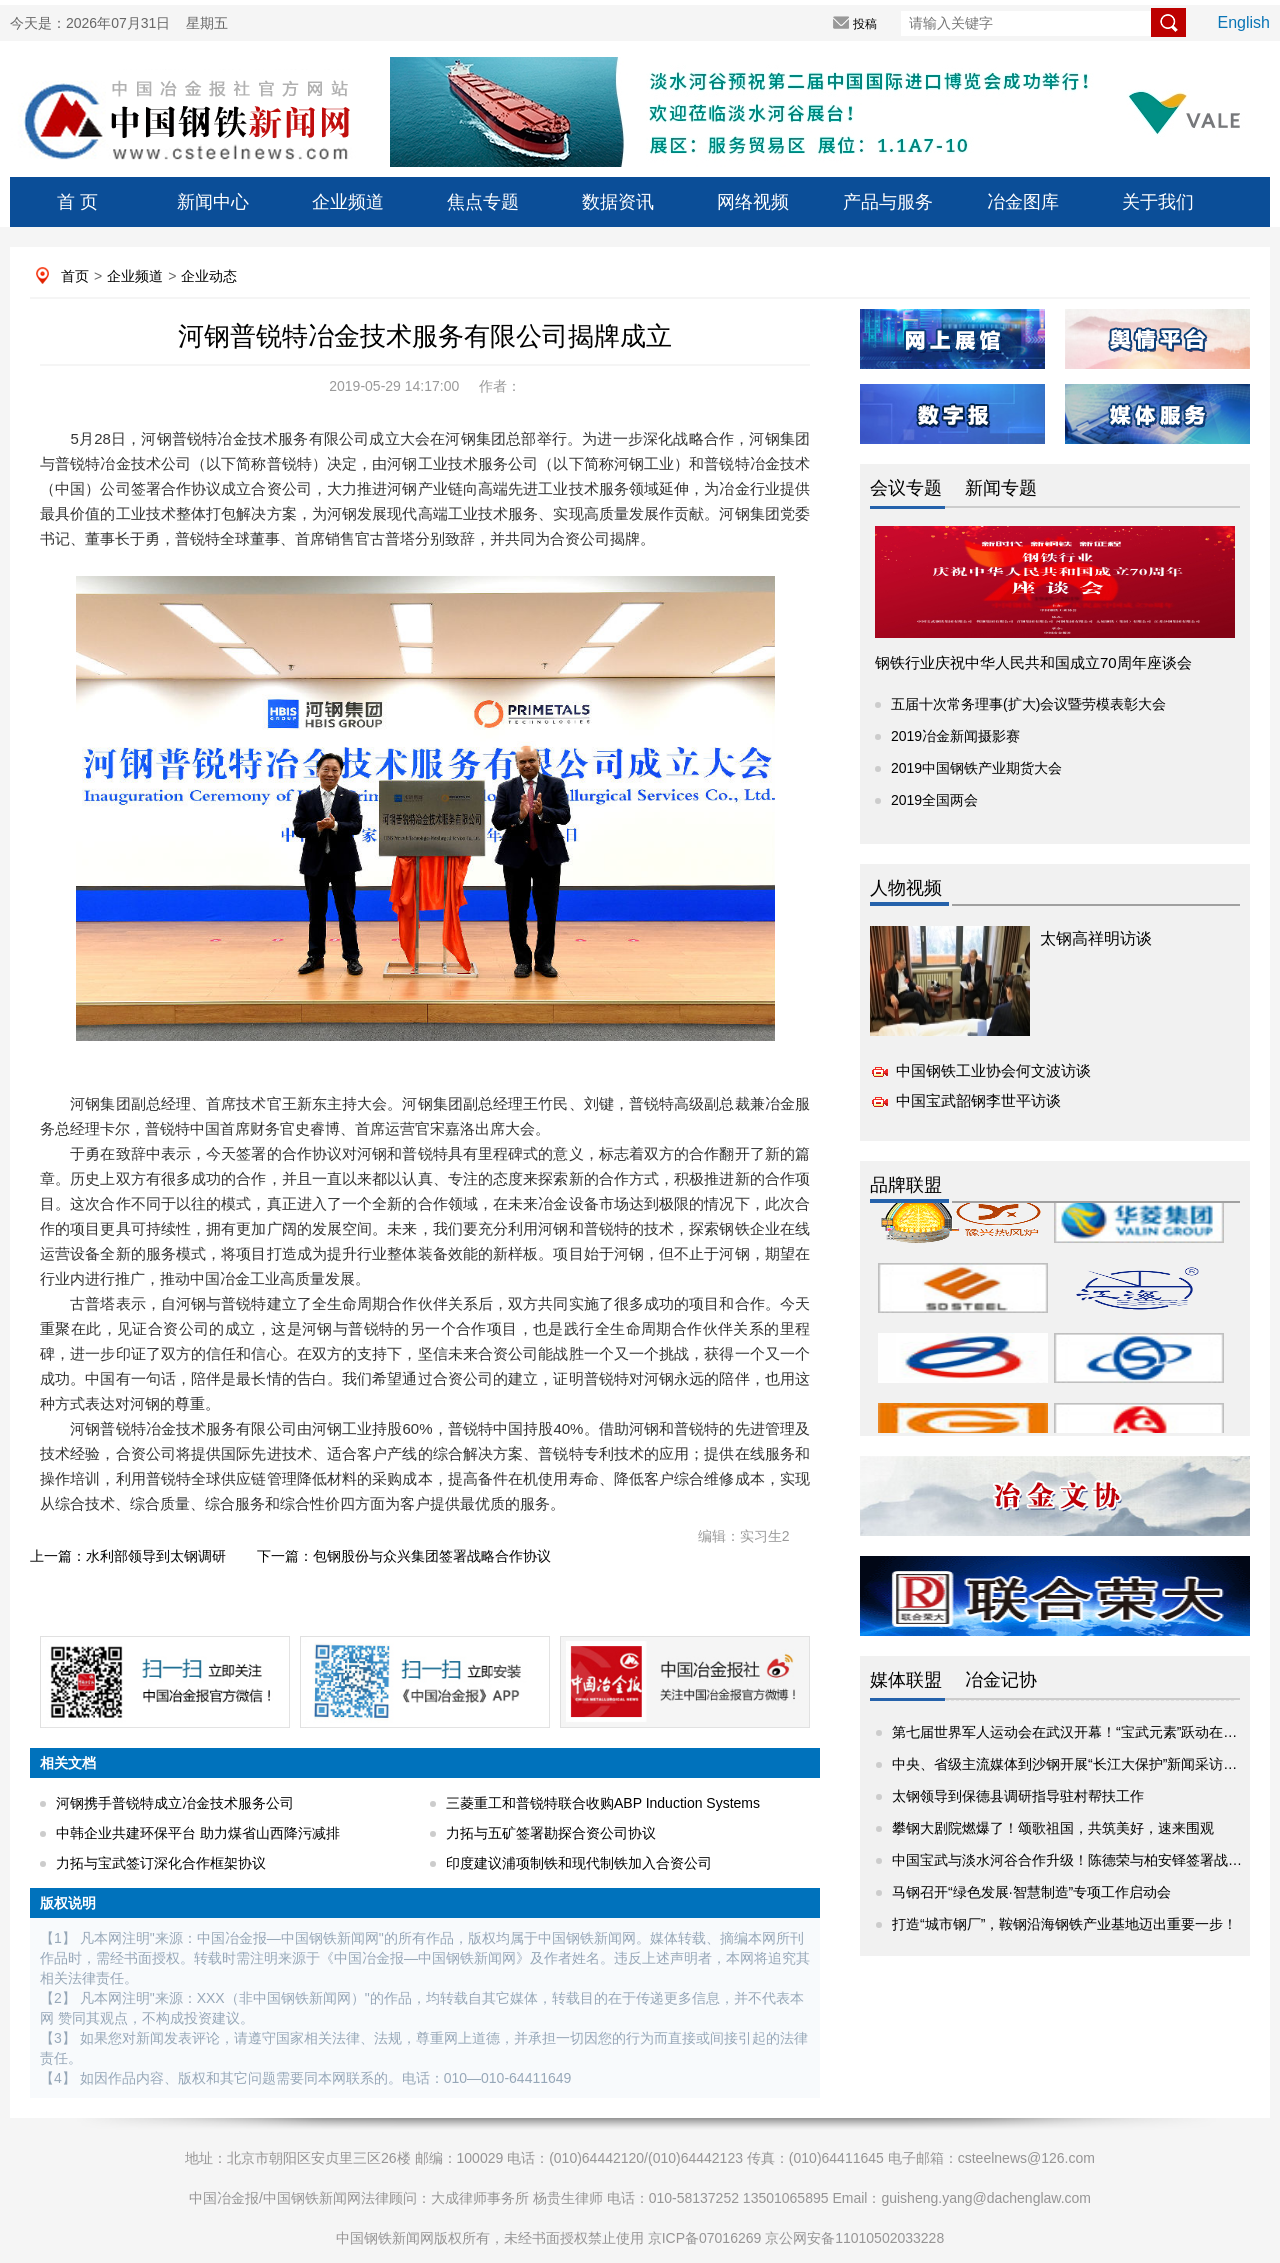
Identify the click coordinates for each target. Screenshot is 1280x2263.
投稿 (865, 24)
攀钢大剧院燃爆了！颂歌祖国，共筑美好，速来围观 (1053, 1828)
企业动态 (209, 276)
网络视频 (753, 202)
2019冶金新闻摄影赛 (955, 736)
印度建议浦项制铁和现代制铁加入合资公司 (579, 1863)
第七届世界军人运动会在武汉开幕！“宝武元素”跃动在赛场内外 (1085, 1732)
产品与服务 (888, 202)
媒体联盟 (906, 1680)
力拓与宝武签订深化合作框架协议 (161, 1863)
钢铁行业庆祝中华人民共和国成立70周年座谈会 (1033, 662)
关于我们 (1158, 202)
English (1244, 22)
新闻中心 (213, 202)
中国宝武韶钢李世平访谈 (978, 1100)
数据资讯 (618, 202)
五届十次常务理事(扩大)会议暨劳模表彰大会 (1028, 704)
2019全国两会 (934, 800)
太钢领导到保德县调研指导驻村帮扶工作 (1018, 1796)
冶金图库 (1023, 202)
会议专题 (906, 488)
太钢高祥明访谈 (1096, 938)
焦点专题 (483, 202)
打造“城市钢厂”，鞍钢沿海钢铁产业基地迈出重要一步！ (1064, 1924)
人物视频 (906, 888)
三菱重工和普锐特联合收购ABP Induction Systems (603, 1803)
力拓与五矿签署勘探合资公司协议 (551, 1833)
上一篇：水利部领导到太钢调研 (128, 1556)
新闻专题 (1001, 488)
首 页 (77, 202)
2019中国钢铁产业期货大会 (976, 768)
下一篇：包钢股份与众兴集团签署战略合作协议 (404, 1556)
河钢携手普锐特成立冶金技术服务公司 (175, 1803)
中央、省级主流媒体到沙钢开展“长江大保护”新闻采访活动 (1071, 1764)
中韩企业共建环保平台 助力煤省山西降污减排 (198, 1833)
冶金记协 (1001, 1680)
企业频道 (348, 202)
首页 (75, 276)
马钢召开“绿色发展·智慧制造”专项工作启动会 (1031, 1892)
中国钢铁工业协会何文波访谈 (993, 1070)
